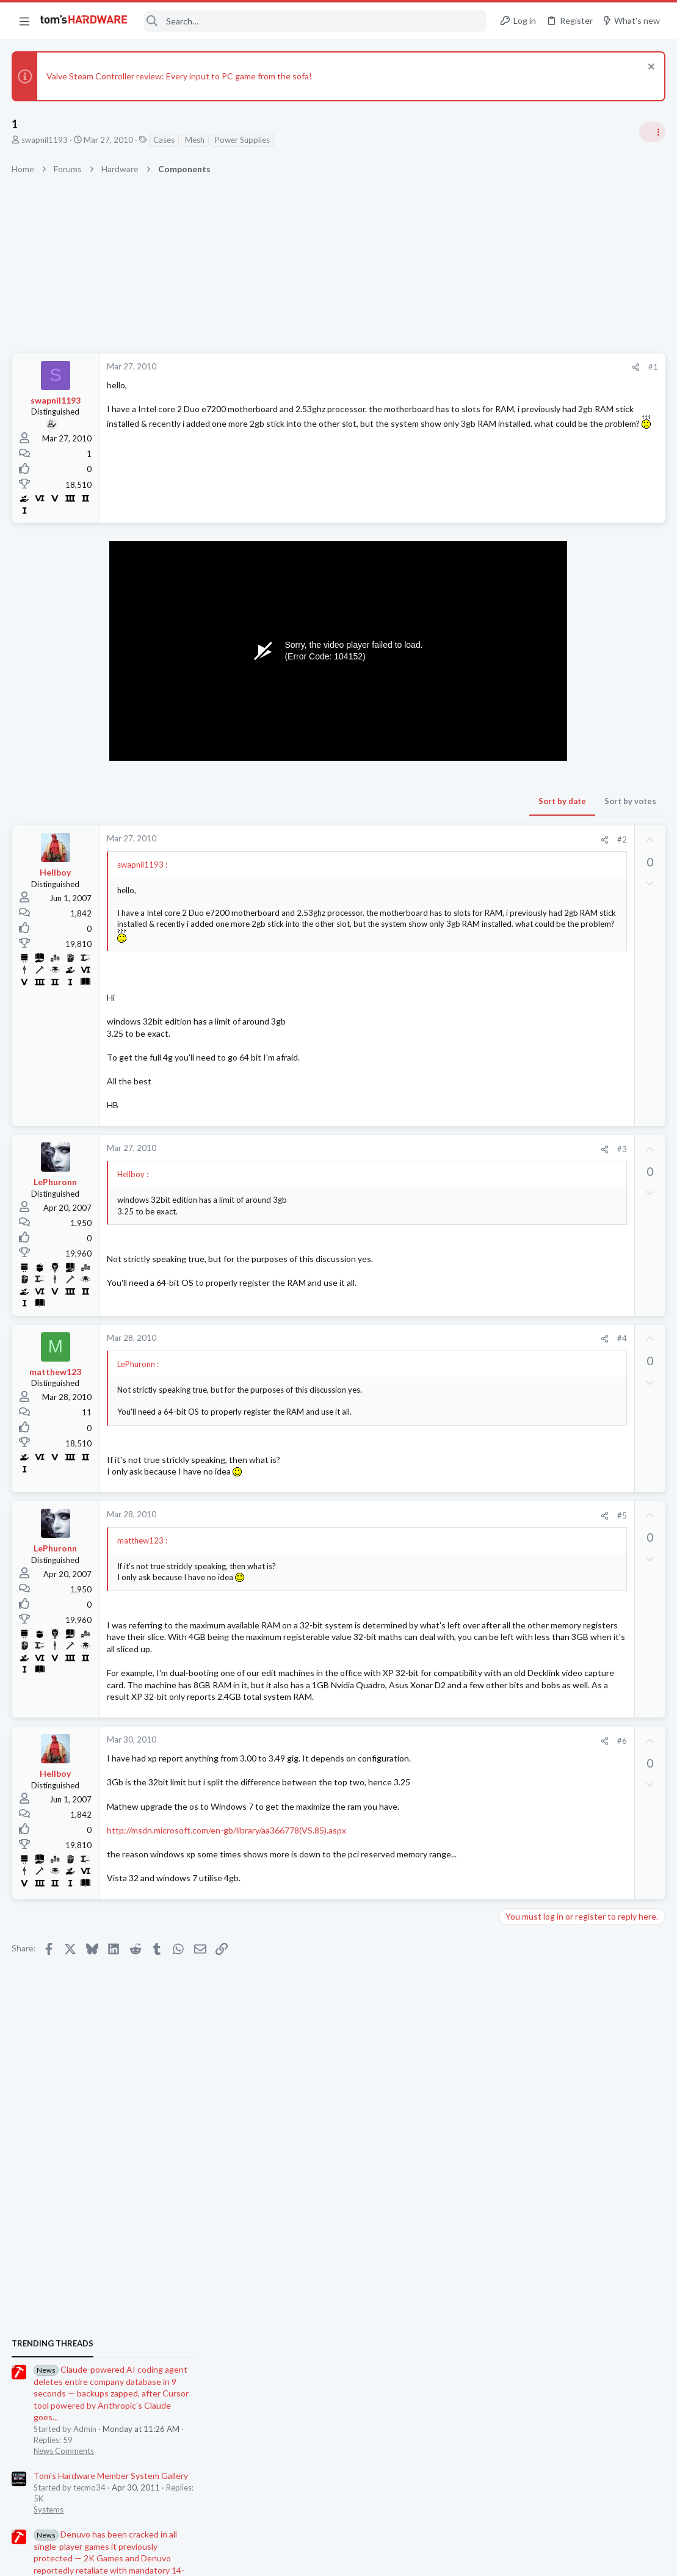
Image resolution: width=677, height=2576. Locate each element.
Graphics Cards (531, 1707)
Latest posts (511, 1408)
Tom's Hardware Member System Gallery (581, 858)
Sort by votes (434, 801)
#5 (426, 1526)
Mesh (195, 140)
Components (527, 1647)
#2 (426, 839)
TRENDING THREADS (522, 726)
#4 (426, 1350)
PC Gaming (523, 1069)
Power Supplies (242, 140)
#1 (457, 367)
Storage (518, 1588)
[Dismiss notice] (649, 68)
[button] (24, 20)
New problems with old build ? (579, 1732)
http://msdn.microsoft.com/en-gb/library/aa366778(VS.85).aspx (227, 1865)
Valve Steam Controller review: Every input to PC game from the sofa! (180, 76)
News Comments (534, 833)
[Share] (440, 367)
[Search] (315, 21)
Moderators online (526, 1846)
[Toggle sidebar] (652, 132)
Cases (164, 140)
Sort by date (366, 801)
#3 (426, 1160)
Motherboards (530, 1469)
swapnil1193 (45, 140)
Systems (519, 892)
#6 (426, 1775)
